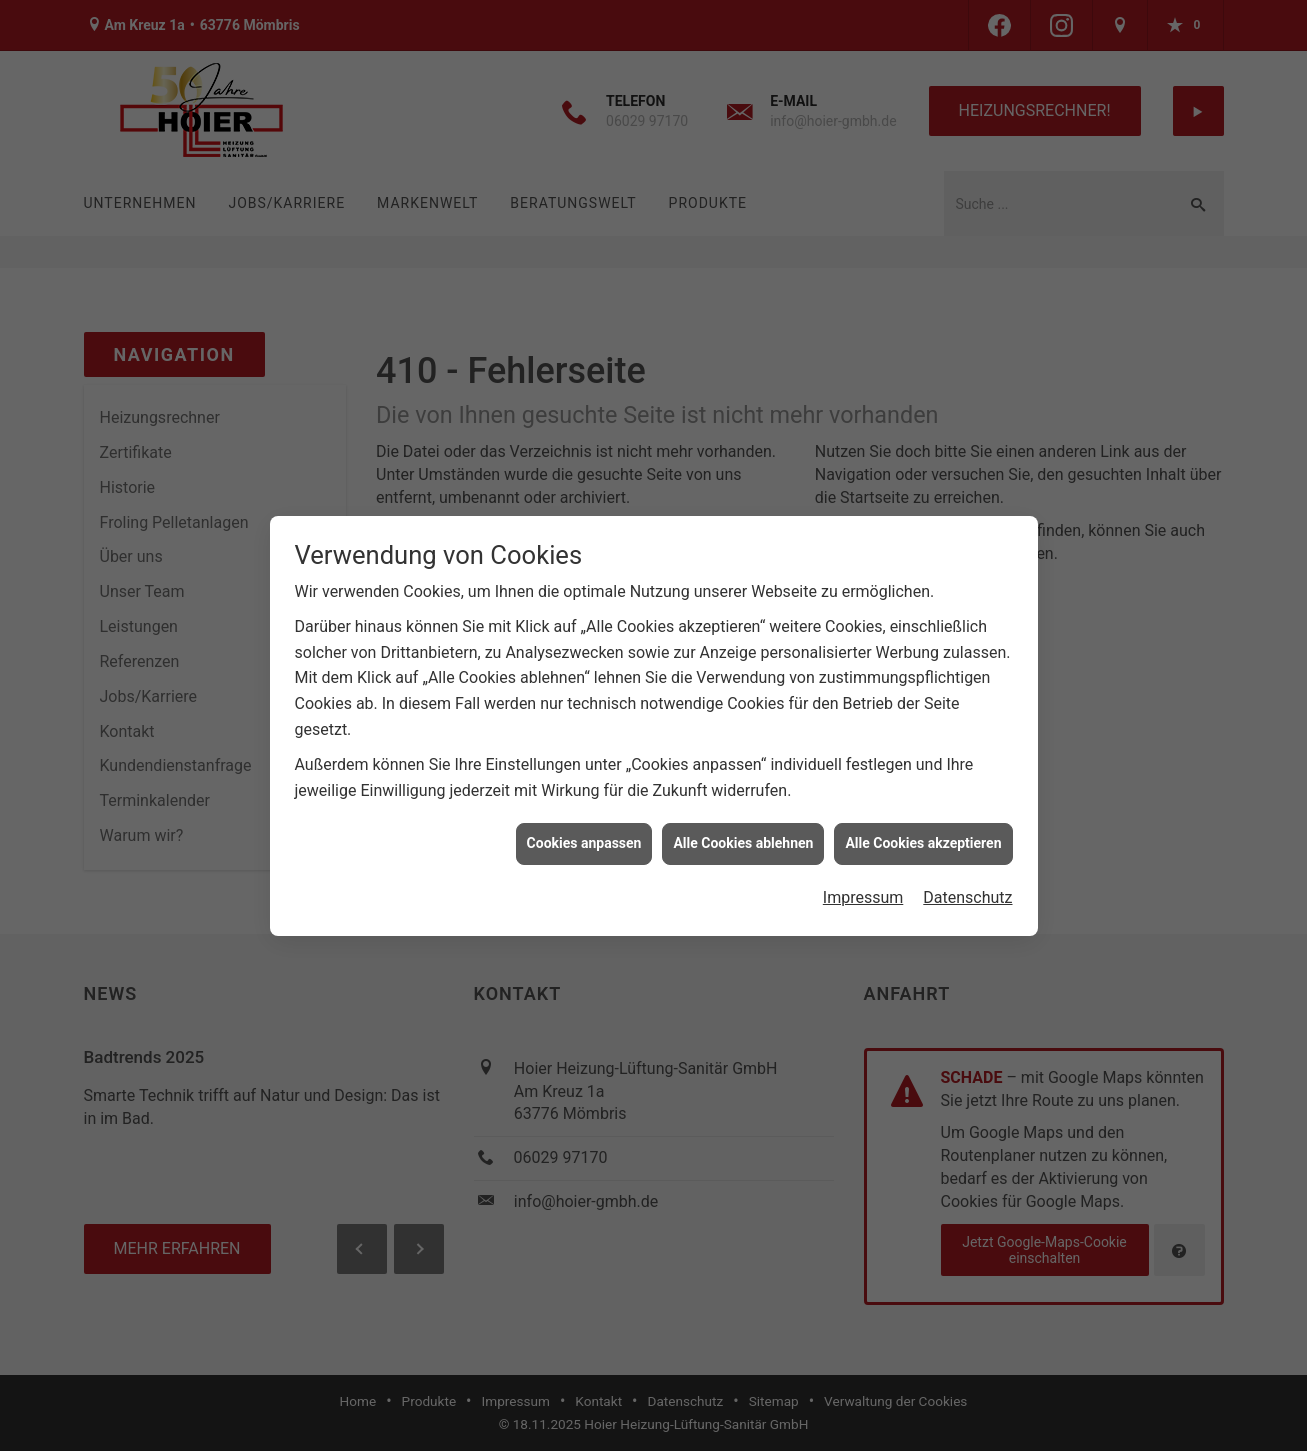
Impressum (863, 887)
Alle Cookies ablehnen (743, 834)
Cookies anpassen (584, 834)
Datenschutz (967, 887)
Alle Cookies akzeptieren (923, 834)
